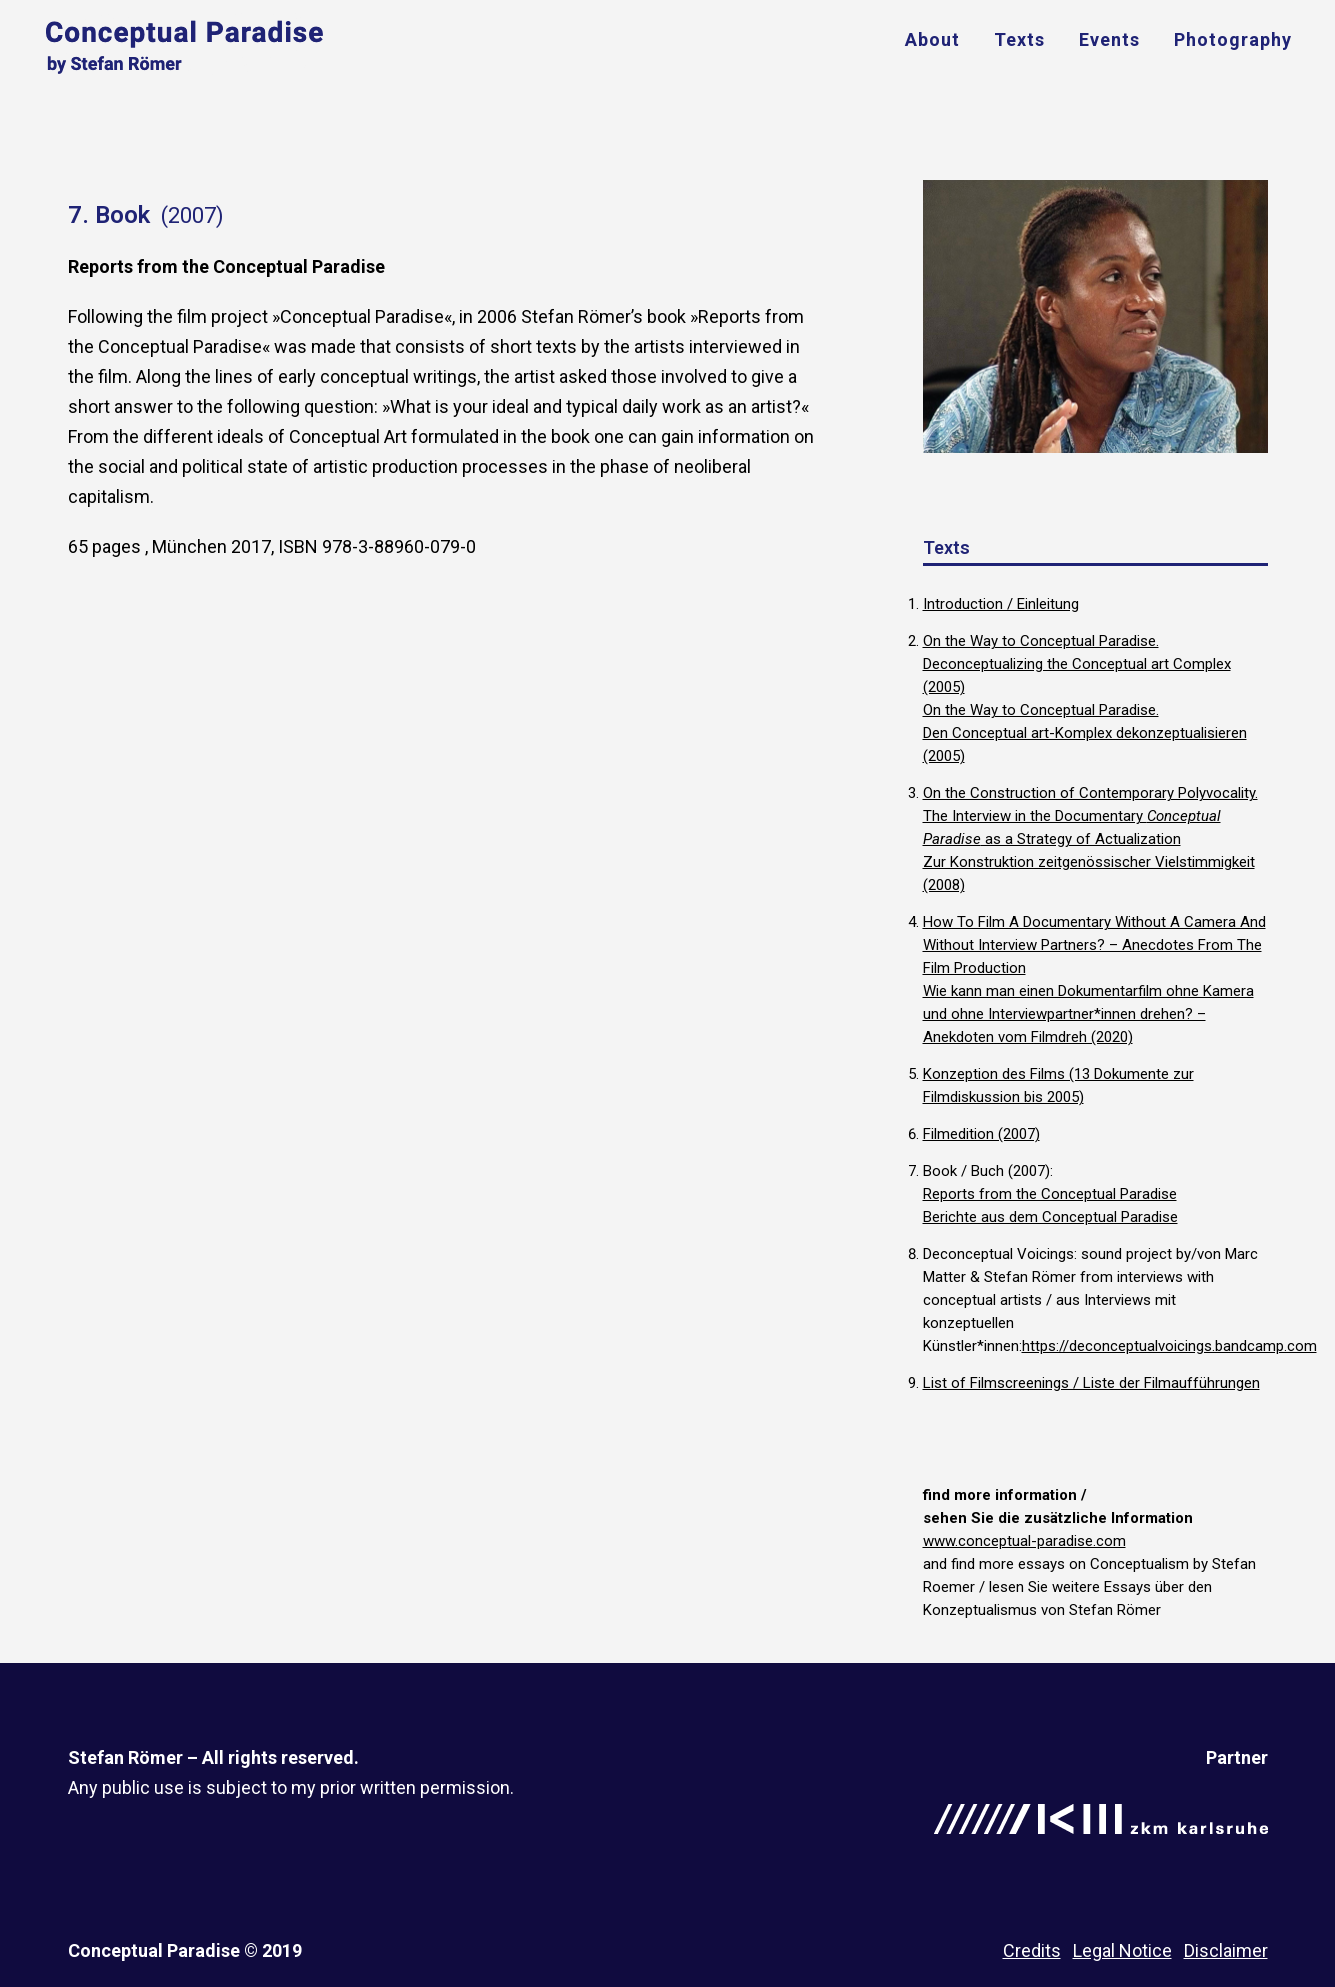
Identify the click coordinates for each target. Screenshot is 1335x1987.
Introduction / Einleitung (1001, 604)
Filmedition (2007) (981, 1134)
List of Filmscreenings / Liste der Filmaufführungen (1091, 1383)
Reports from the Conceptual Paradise (1050, 1194)
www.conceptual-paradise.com (1024, 1541)
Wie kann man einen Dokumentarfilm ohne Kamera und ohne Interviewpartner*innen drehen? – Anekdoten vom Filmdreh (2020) (1088, 1014)
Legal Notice (1122, 1950)
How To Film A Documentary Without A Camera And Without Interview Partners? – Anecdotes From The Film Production (1094, 945)
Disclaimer (1226, 1950)
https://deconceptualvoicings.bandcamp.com (1169, 1346)
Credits (1032, 1950)
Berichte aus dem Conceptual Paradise (1050, 1217)
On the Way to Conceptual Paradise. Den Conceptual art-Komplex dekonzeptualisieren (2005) (1085, 733)
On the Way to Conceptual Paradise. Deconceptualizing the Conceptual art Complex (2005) (1077, 664)
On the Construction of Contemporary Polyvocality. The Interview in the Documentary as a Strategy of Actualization (1090, 816)
